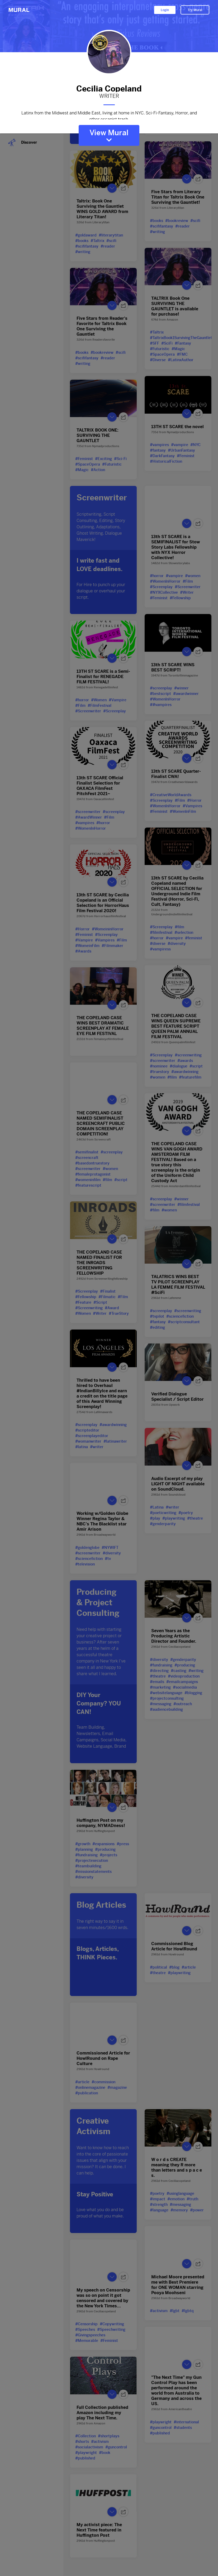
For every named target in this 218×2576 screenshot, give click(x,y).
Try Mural (195, 10)
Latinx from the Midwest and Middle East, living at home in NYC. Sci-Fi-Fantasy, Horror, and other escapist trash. (109, 114)
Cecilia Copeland (109, 87)
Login (165, 10)
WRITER (109, 96)
